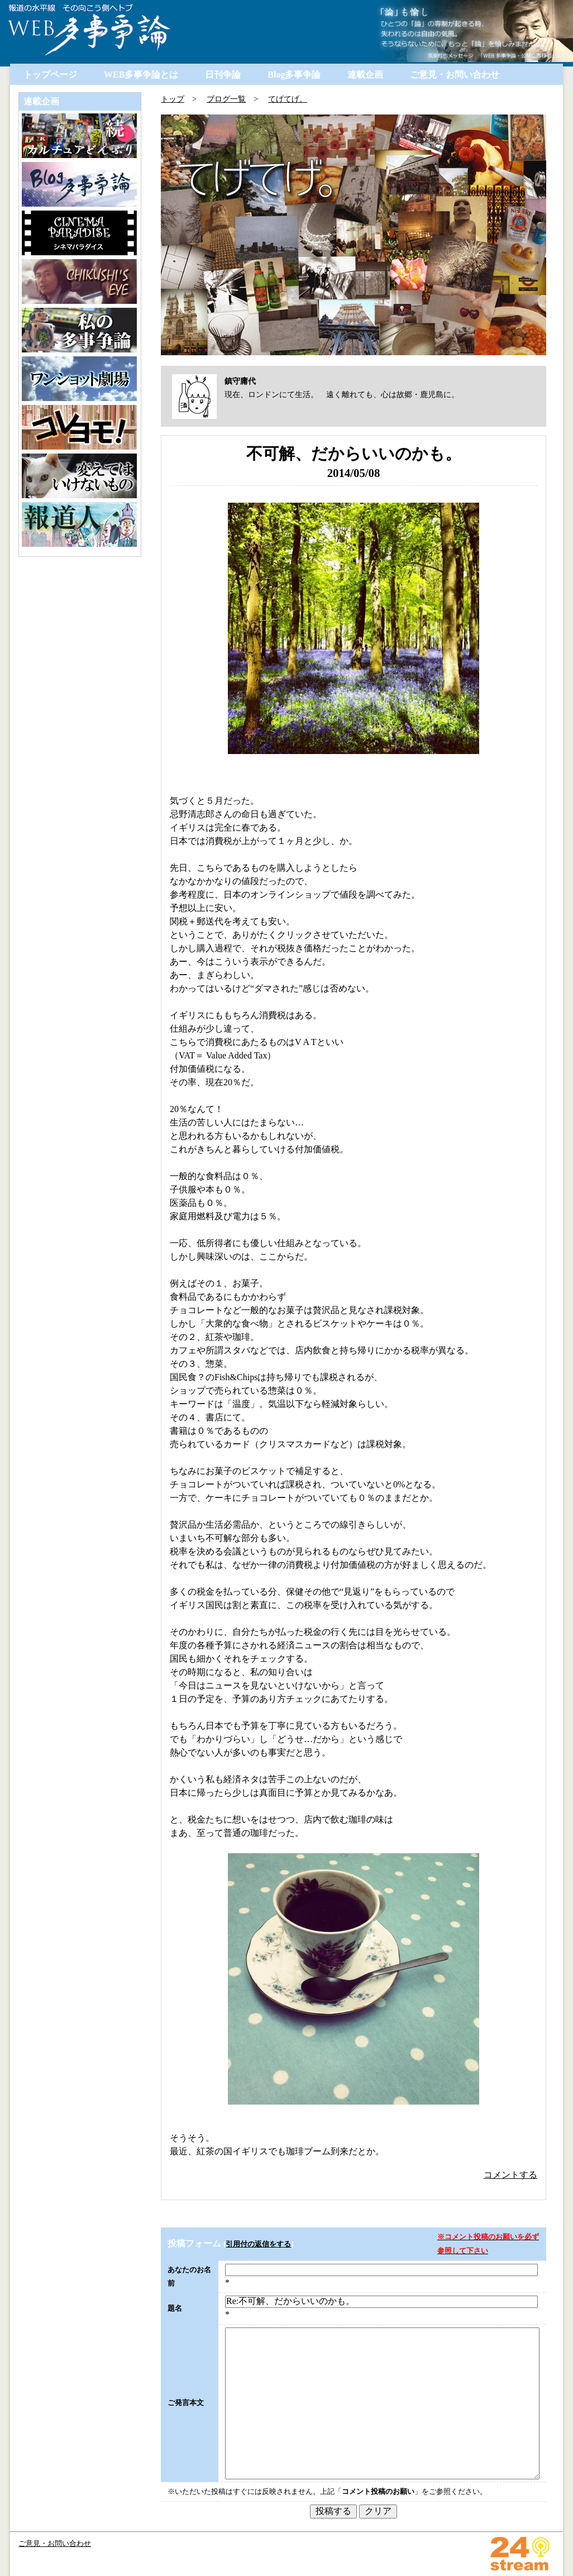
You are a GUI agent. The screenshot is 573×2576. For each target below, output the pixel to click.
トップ (172, 98)
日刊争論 (223, 74)
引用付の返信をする (258, 2244)
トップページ (50, 74)
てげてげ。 (287, 98)
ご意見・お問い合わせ (454, 74)
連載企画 (365, 74)
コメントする (510, 2174)
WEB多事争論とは (141, 74)
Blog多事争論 (294, 74)
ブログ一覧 (226, 98)
